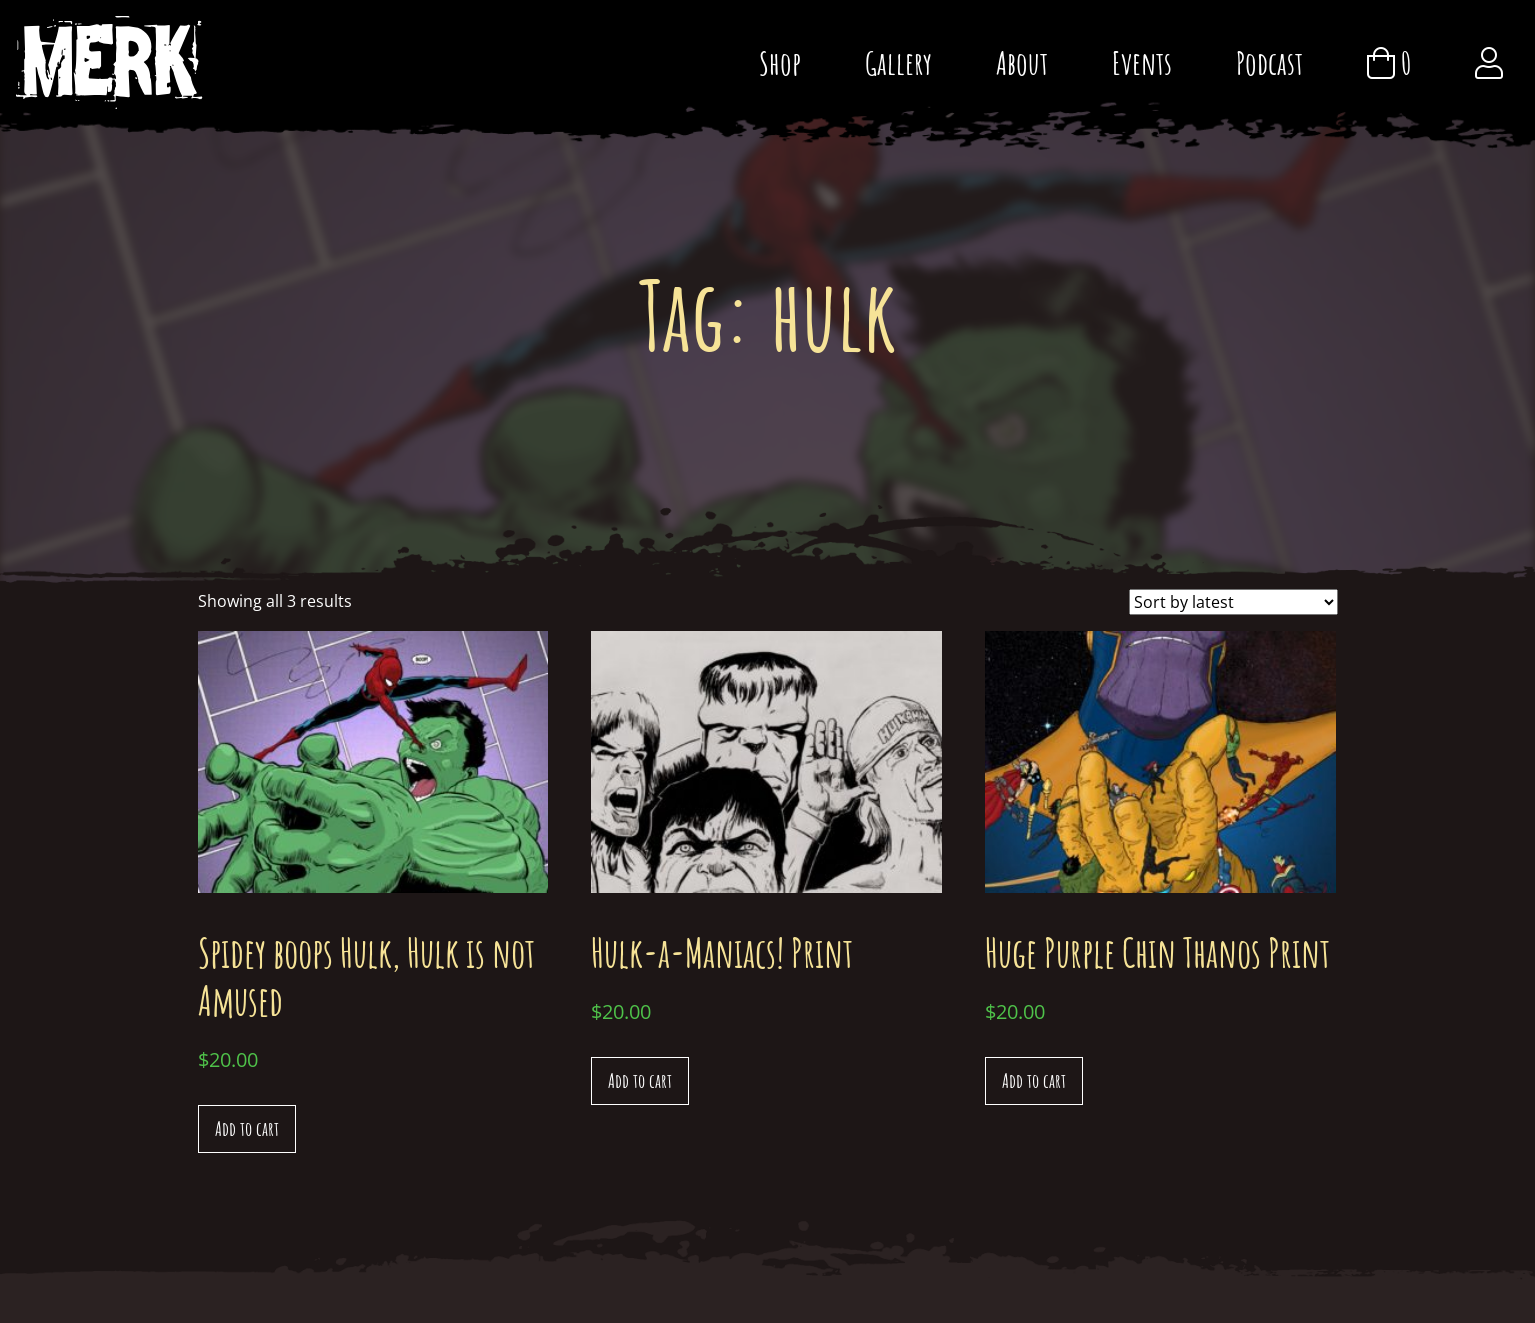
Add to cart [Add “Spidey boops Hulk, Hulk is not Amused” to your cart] (247, 1128)
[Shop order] (1233, 602)
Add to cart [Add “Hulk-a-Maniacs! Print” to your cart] (640, 1080)
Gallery (898, 62)
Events (1142, 62)
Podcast (1269, 62)
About (1022, 62)
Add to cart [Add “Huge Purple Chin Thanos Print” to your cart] (1034, 1080)
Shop (780, 62)
